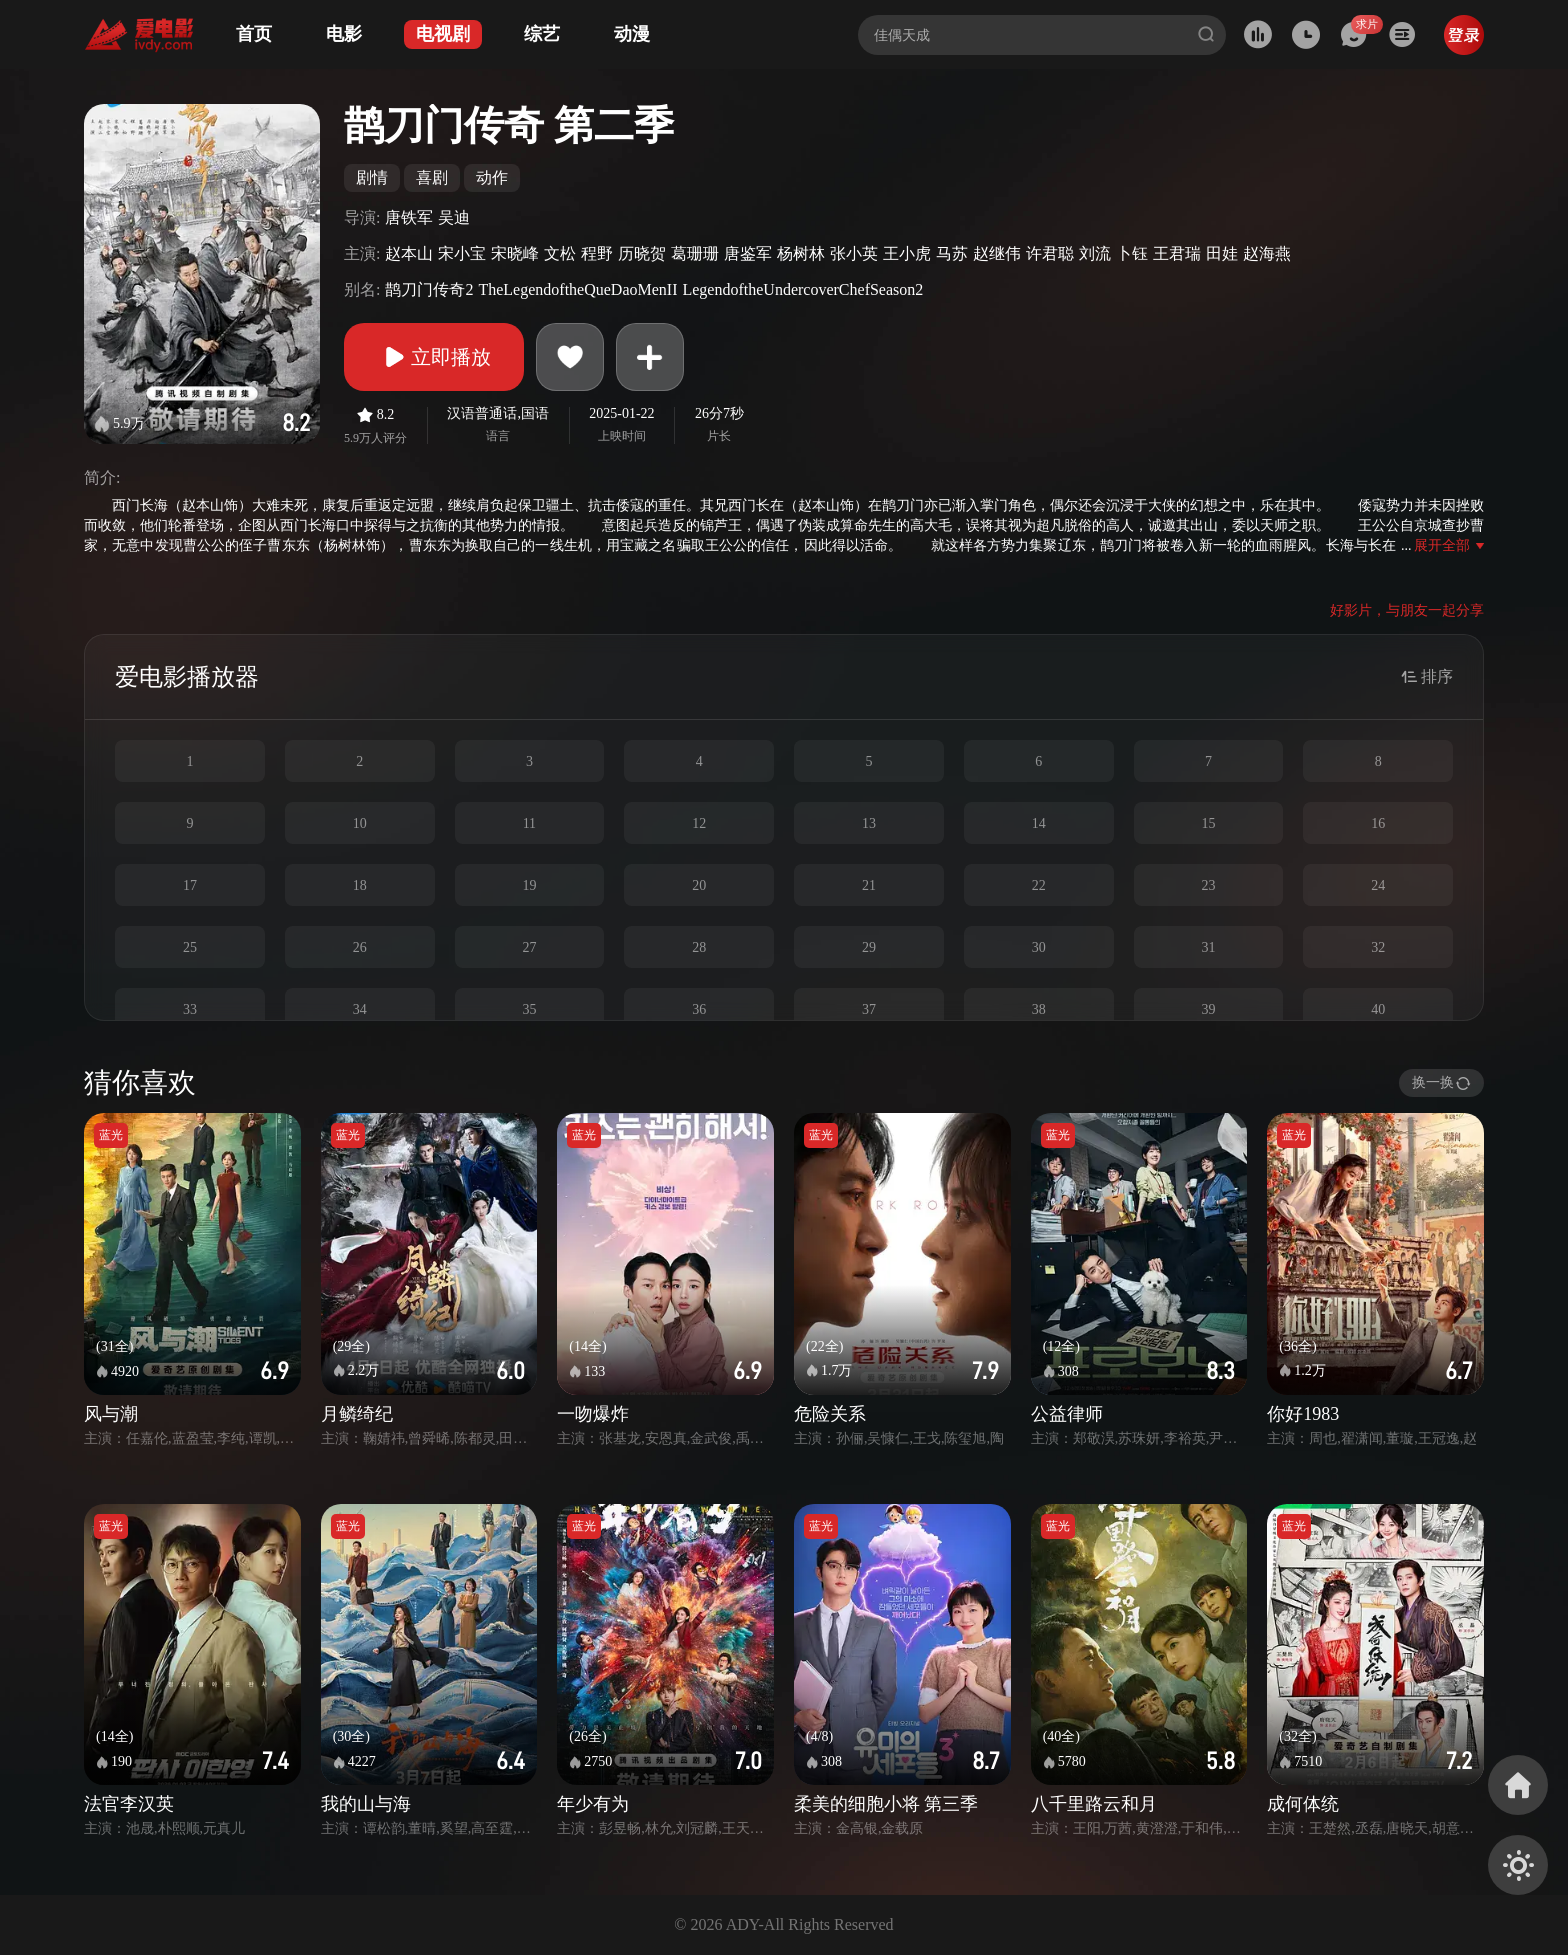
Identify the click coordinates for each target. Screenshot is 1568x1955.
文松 (560, 253)
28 (699, 947)
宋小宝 (462, 253)
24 (1378, 885)
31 (1208, 947)
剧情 (372, 177)
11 (529, 823)
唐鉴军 (748, 253)
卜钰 (1132, 253)
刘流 (1095, 253)
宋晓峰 (515, 253)
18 (360, 885)
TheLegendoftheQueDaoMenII (577, 289)
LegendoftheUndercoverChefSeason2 (802, 289)
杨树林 (801, 253)
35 (529, 1009)
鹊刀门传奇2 (429, 289)
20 (699, 885)
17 (190, 885)
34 (360, 1009)
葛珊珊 (695, 253)
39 (1208, 1009)
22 (1039, 885)
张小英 (854, 253)
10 (360, 823)
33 (190, 1009)
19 (529, 885)
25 (190, 947)
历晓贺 (642, 253)
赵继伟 (997, 253)
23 (1208, 885)
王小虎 (907, 253)
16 (1378, 823)
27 (529, 947)
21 (869, 885)
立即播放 (434, 357)
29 (869, 947)
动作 (492, 177)
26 (360, 947)
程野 (597, 253)
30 (1039, 947)
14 (1039, 823)
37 (869, 1009)
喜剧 (432, 177)
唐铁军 (409, 217)
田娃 (1222, 253)
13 (869, 823)
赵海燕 (1267, 253)
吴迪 (454, 217)
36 (699, 1009)
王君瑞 (1177, 253)
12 (699, 823)
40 (1378, 1009)
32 (1378, 947)
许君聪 (1050, 253)
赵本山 (409, 253)
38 (1039, 1009)
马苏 (952, 253)
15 (1208, 823)
